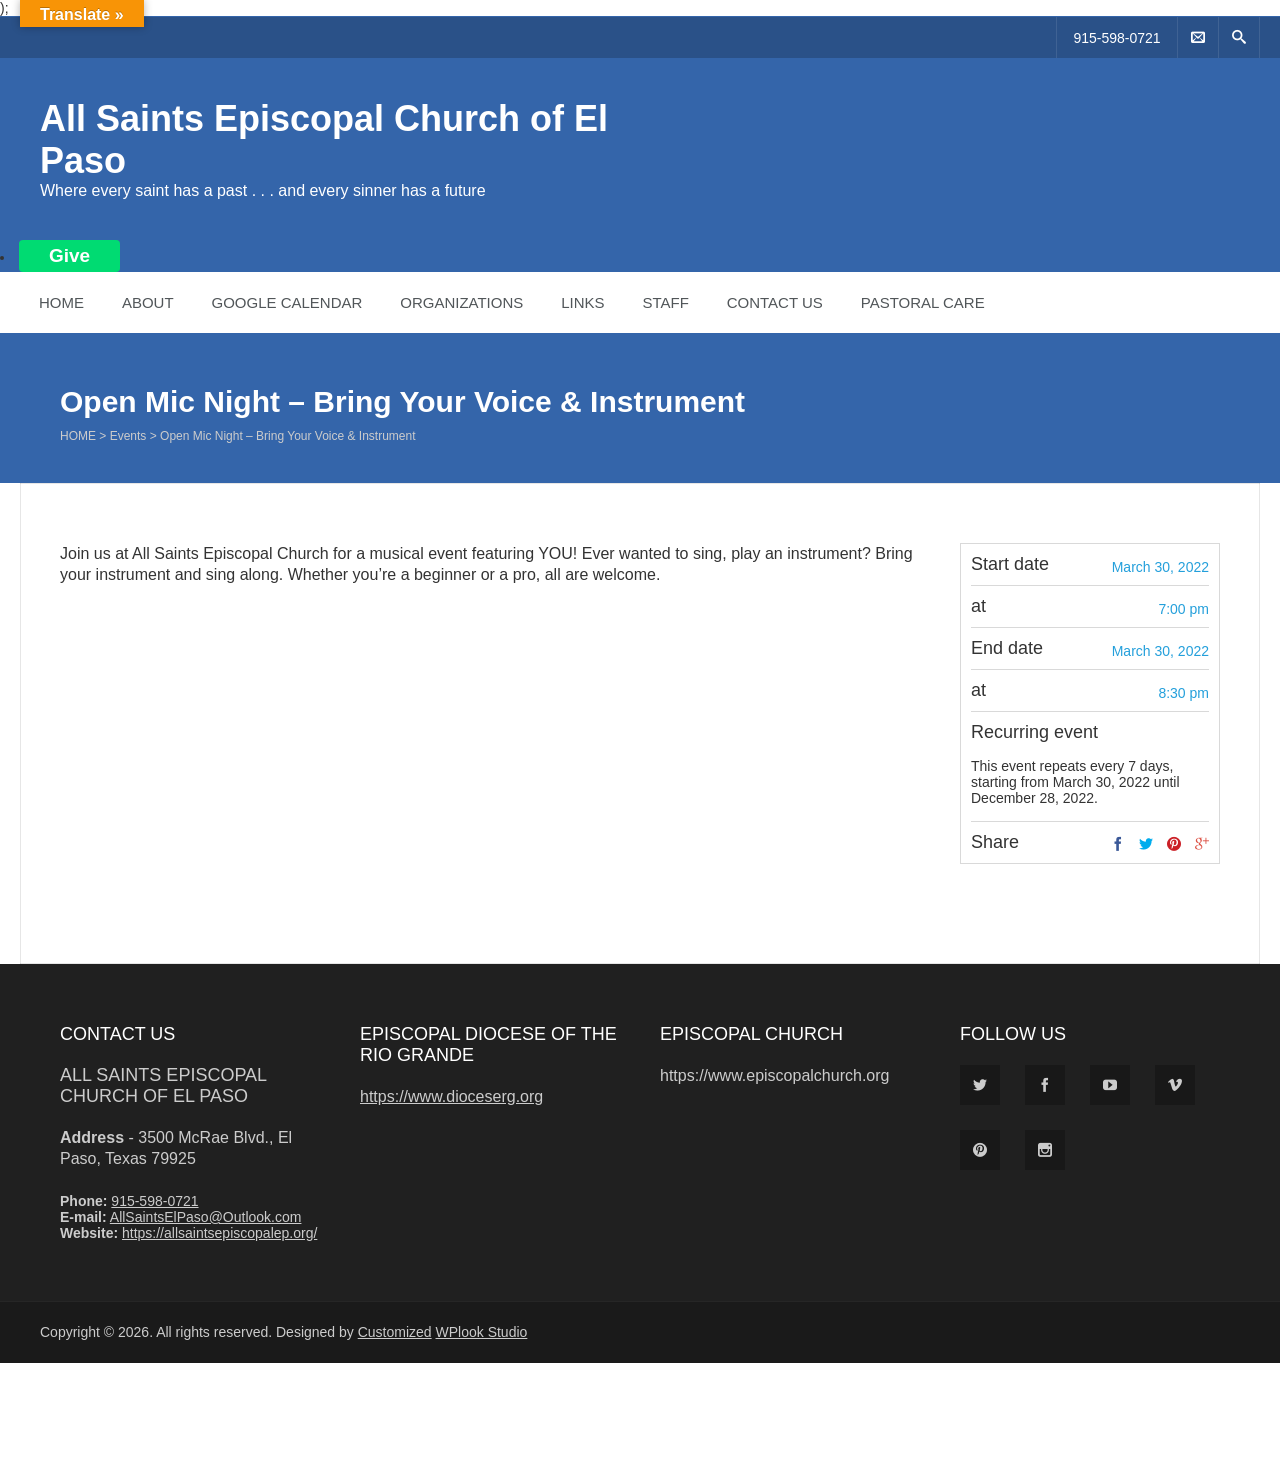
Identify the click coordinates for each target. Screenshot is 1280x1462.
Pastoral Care (923, 302)
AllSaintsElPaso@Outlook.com (206, 1217)
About (148, 302)
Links (582, 302)
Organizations (461, 302)
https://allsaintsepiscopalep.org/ (219, 1233)
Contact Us (775, 302)
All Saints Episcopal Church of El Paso (163, 1085)
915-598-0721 (1116, 38)
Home (61, 302)
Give (69, 255)
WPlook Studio (482, 1332)
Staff (665, 302)
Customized (395, 1332)
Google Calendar (286, 302)
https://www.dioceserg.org (451, 1096)
